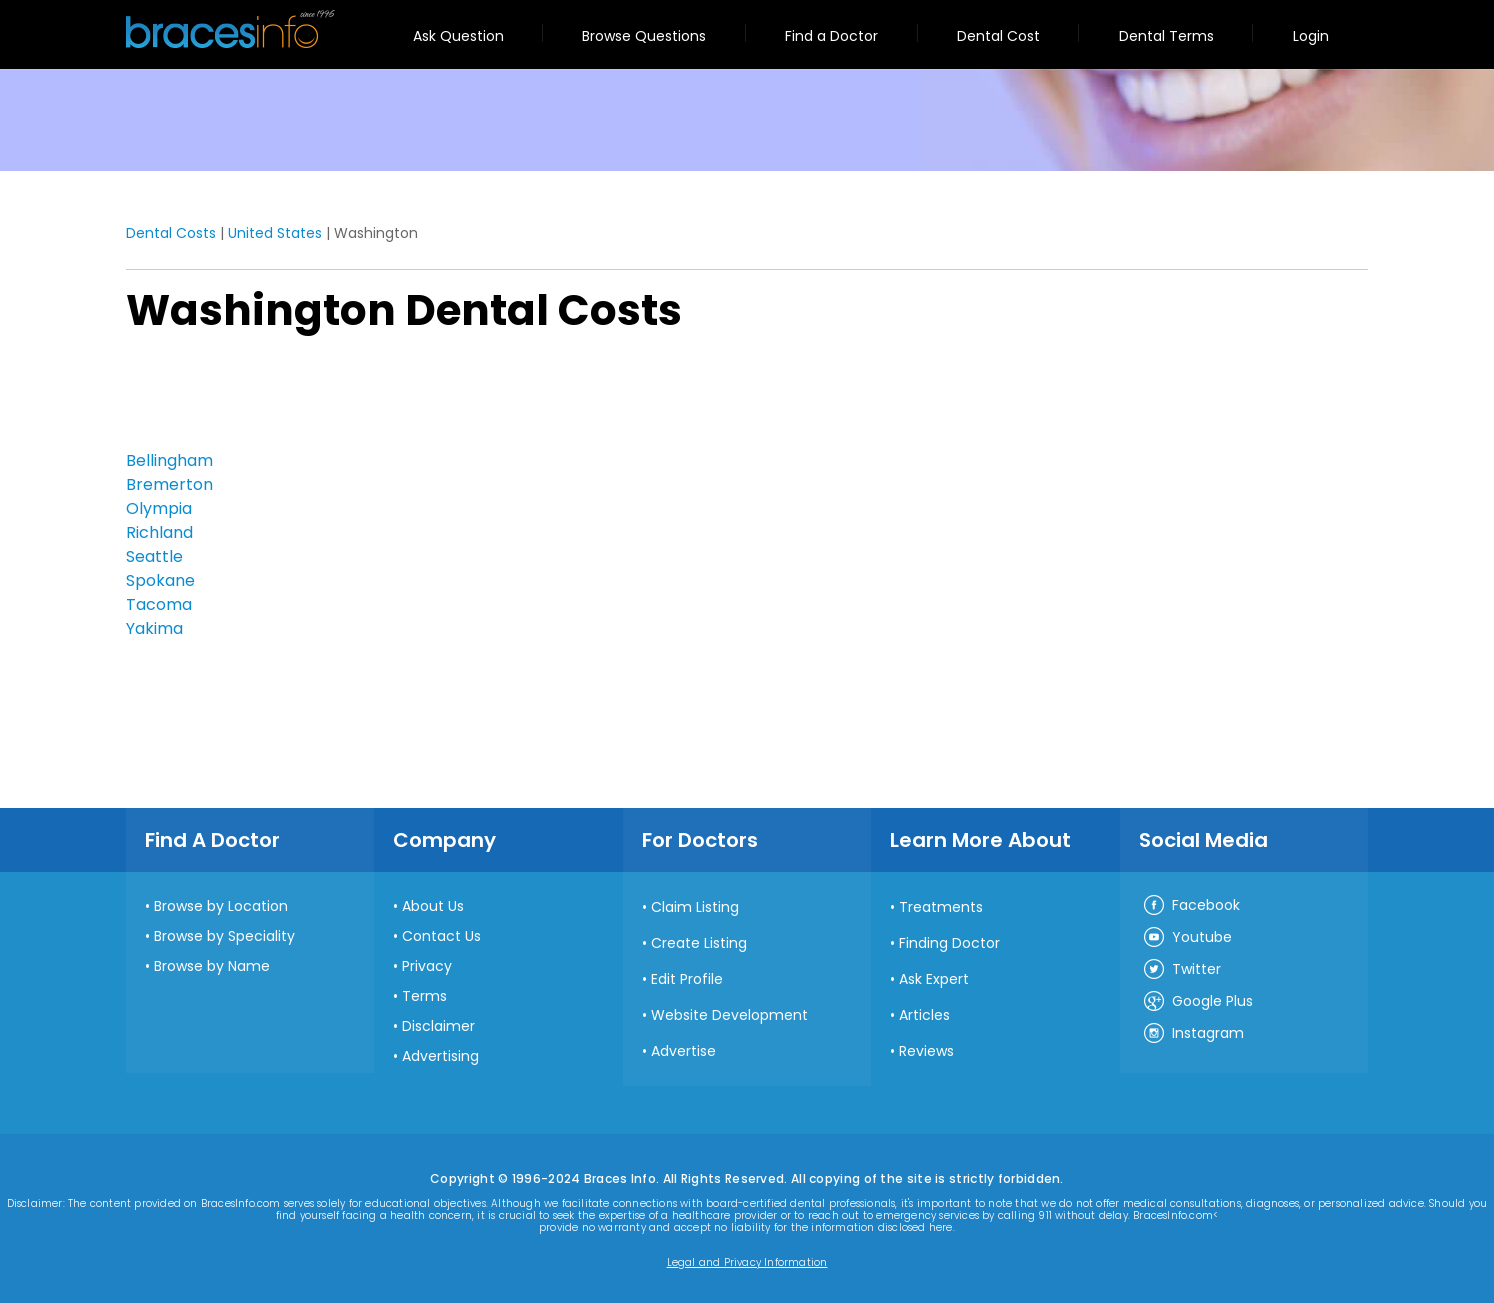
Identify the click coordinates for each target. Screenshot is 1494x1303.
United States (275, 233)
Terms (424, 996)
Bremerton (169, 484)
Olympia (159, 508)
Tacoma (159, 604)
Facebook (1191, 906)
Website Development (729, 1015)
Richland (159, 532)
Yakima (154, 628)
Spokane (160, 580)
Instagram (1193, 1034)
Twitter (1181, 970)
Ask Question (458, 36)
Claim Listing (695, 907)
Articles (924, 1015)
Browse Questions (644, 36)
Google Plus (1197, 1002)
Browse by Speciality (224, 936)
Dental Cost (998, 36)
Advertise (683, 1051)
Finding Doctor (949, 943)
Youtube (1187, 938)
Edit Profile (687, 979)
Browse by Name (212, 966)
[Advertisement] (226, 397)
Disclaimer (438, 1026)
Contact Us (441, 936)
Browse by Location (221, 906)
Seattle (154, 556)
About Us (433, 906)
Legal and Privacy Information (747, 1263)
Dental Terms (1166, 36)
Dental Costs (171, 233)
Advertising (440, 1056)
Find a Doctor (831, 36)
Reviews (926, 1051)
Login (1311, 36)
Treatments (941, 907)
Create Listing (699, 943)
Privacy (427, 966)
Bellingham (169, 460)
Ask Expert (934, 979)
